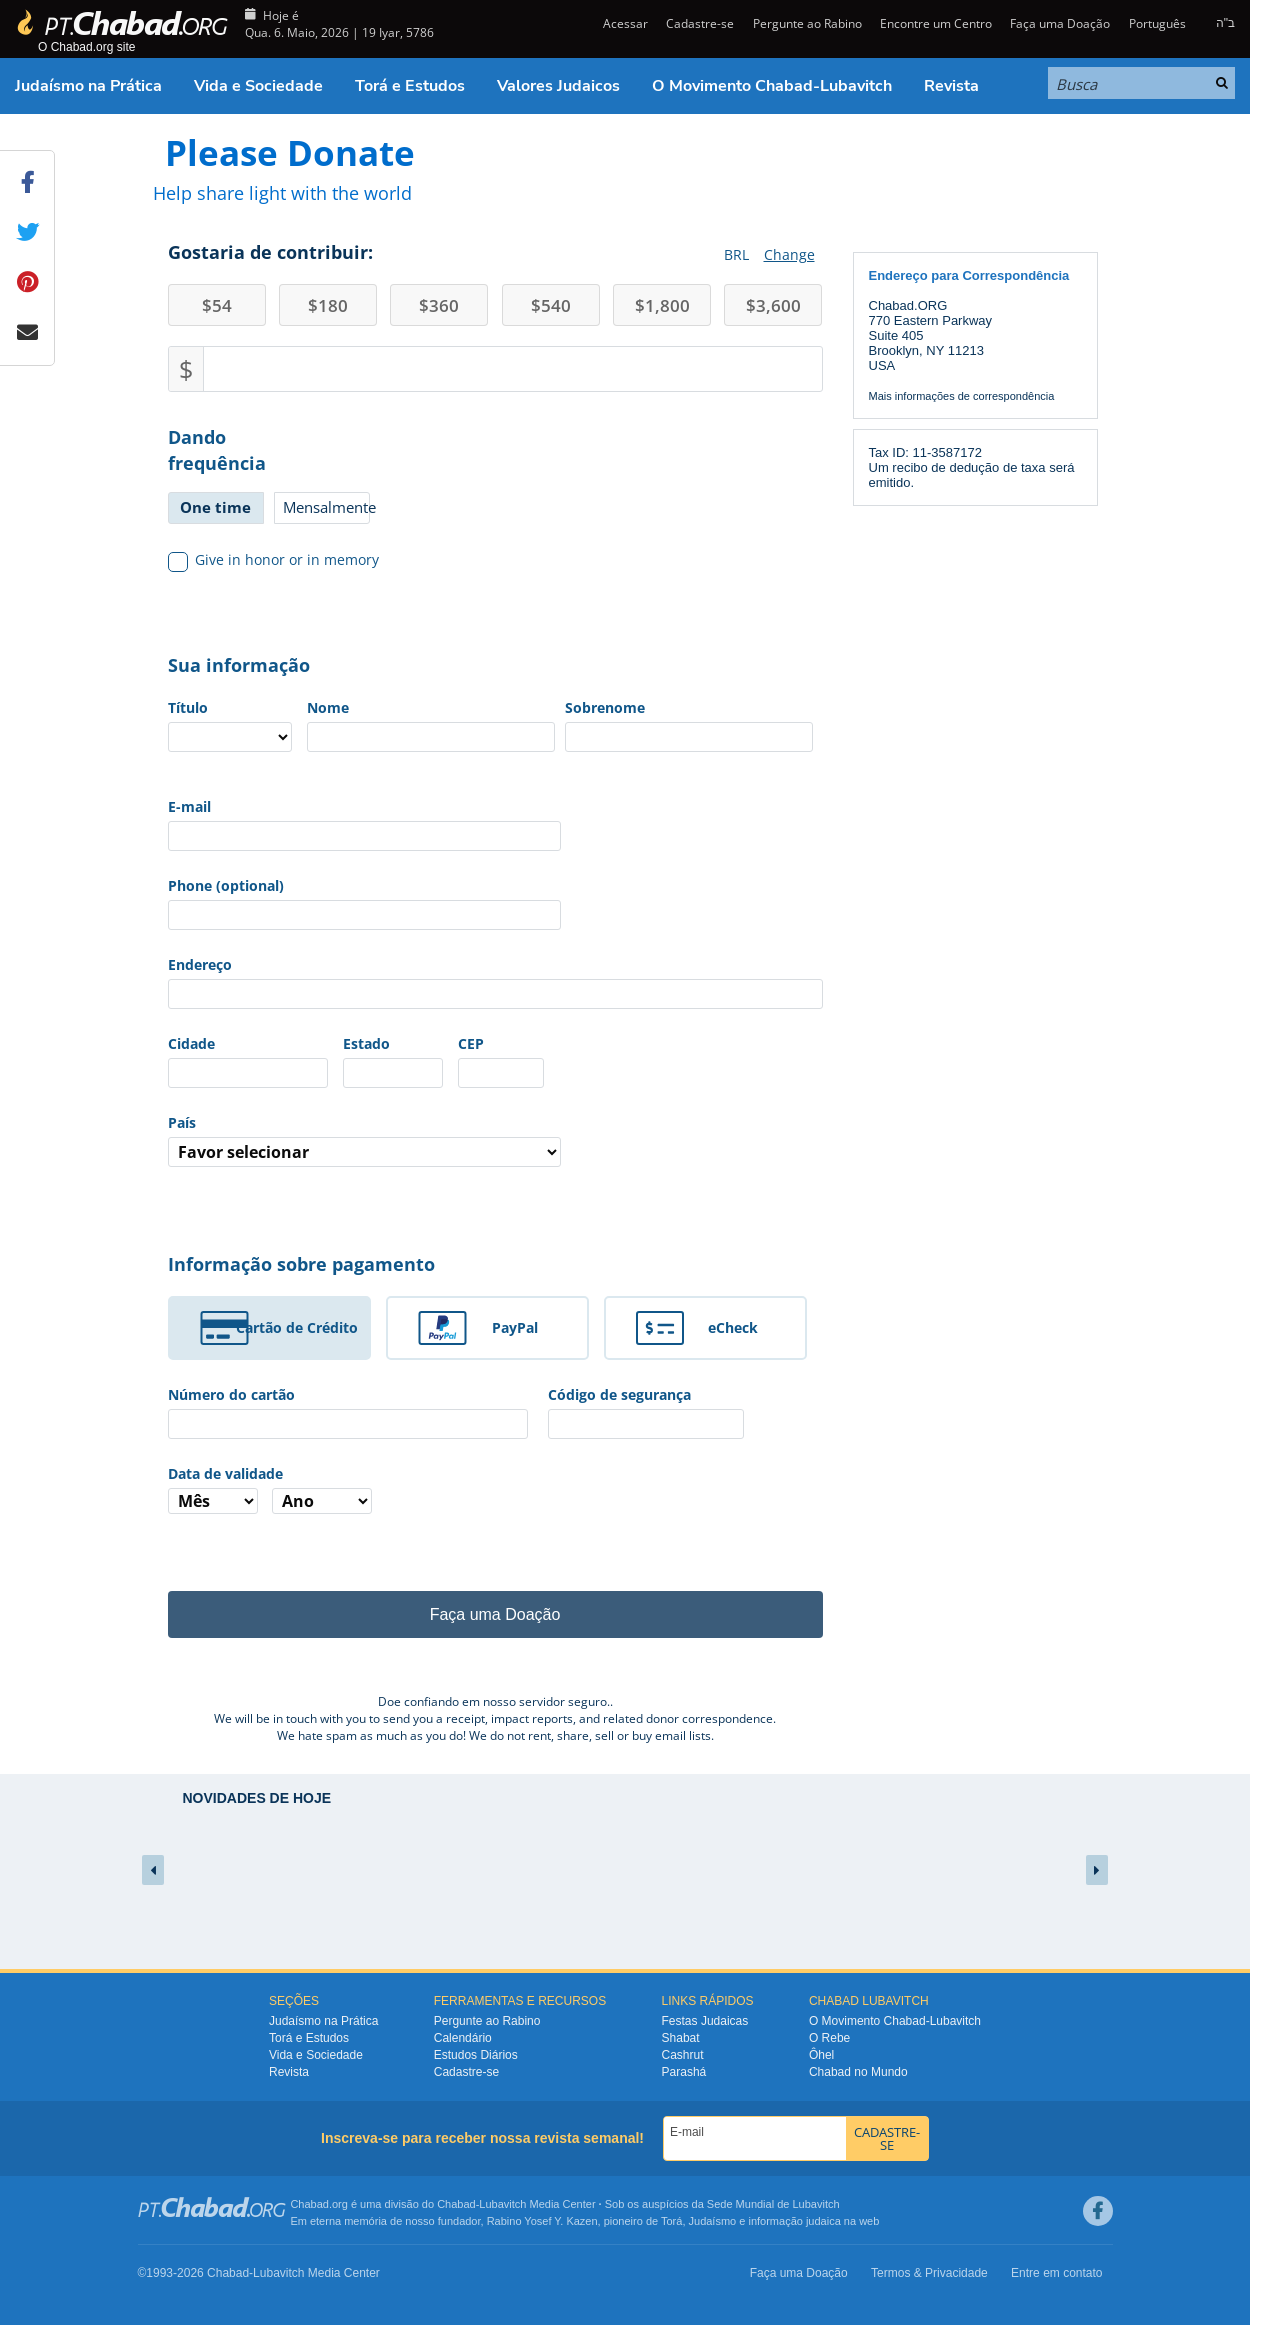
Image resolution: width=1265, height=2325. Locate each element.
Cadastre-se (700, 23)
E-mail (189, 806)
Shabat (681, 2038)
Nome (328, 707)
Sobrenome (605, 707)
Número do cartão (231, 1394)
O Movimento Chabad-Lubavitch (772, 86)
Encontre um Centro (936, 23)
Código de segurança (619, 1394)
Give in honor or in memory (274, 560)
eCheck (733, 1327)
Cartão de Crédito (297, 1327)
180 (328, 305)
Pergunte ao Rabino (807, 23)
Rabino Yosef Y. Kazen (542, 2221)
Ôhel (821, 2055)
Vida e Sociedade (258, 86)
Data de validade (225, 1473)
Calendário (463, 2038)
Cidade (191, 1043)
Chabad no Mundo (858, 2072)
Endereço (200, 964)
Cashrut (683, 2055)
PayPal (515, 1327)
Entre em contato (1056, 2273)
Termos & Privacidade (929, 2273)
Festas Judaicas (705, 2021)
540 (551, 305)
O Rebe (829, 2038)
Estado (366, 1043)
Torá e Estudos (410, 86)
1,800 (662, 305)
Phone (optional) (226, 885)
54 (217, 305)
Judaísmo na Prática (88, 86)
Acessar (624, 23)
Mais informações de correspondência (962, 396)
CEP (471, 1043)
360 (439, 305)
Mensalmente (326, 507)
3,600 (773, 305)
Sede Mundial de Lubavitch (773, 2204)
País (182, 1122)
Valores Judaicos (558, 86)
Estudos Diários (476, 2055)
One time (215, 507)
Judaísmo (713, 2221)
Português (1157, 23)
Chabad (456, 2204)
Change (789, 254)
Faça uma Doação (1060, 23)
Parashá (684, 2072)
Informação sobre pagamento (301, 1264)
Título (188, 707)
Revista (951, 86)
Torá (671, 2221)
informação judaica (794, 2221)
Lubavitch (502, 2204)
